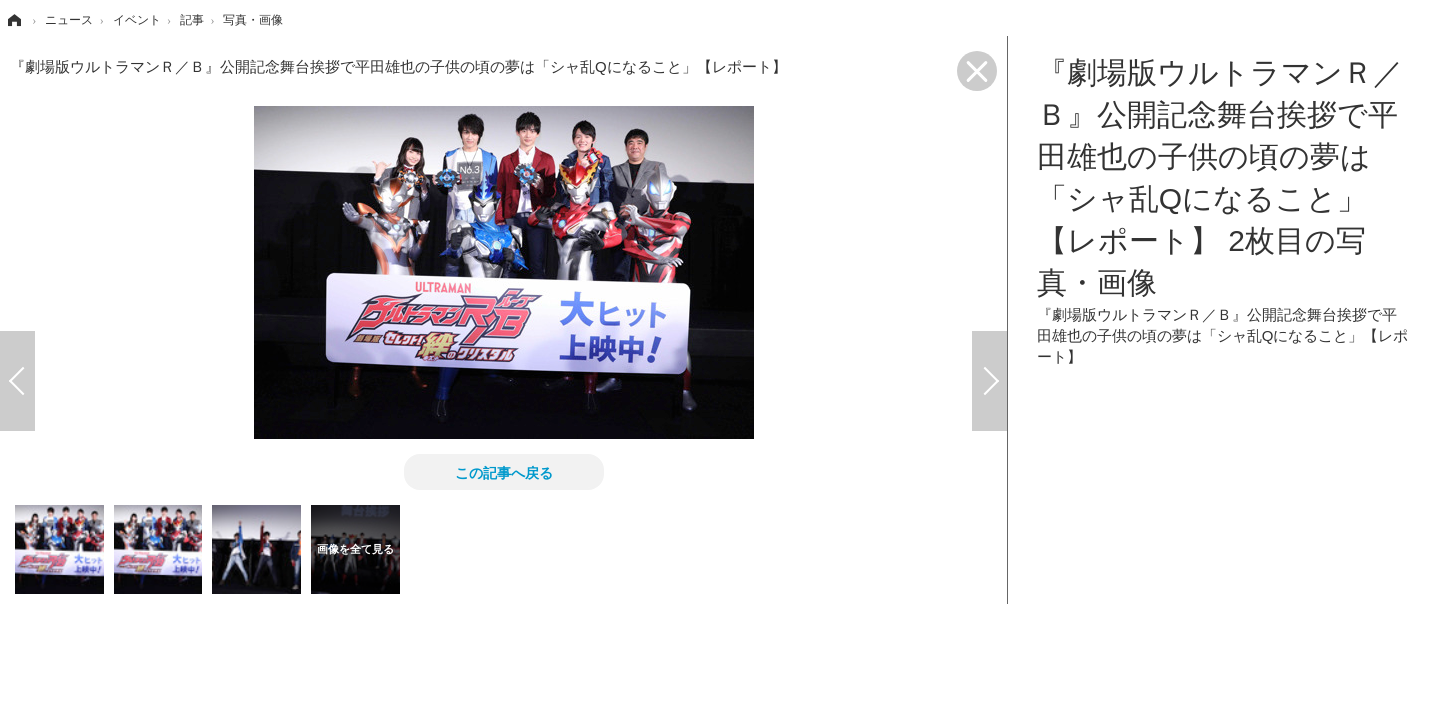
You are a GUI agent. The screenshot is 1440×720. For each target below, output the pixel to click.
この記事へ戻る (504, 472)
